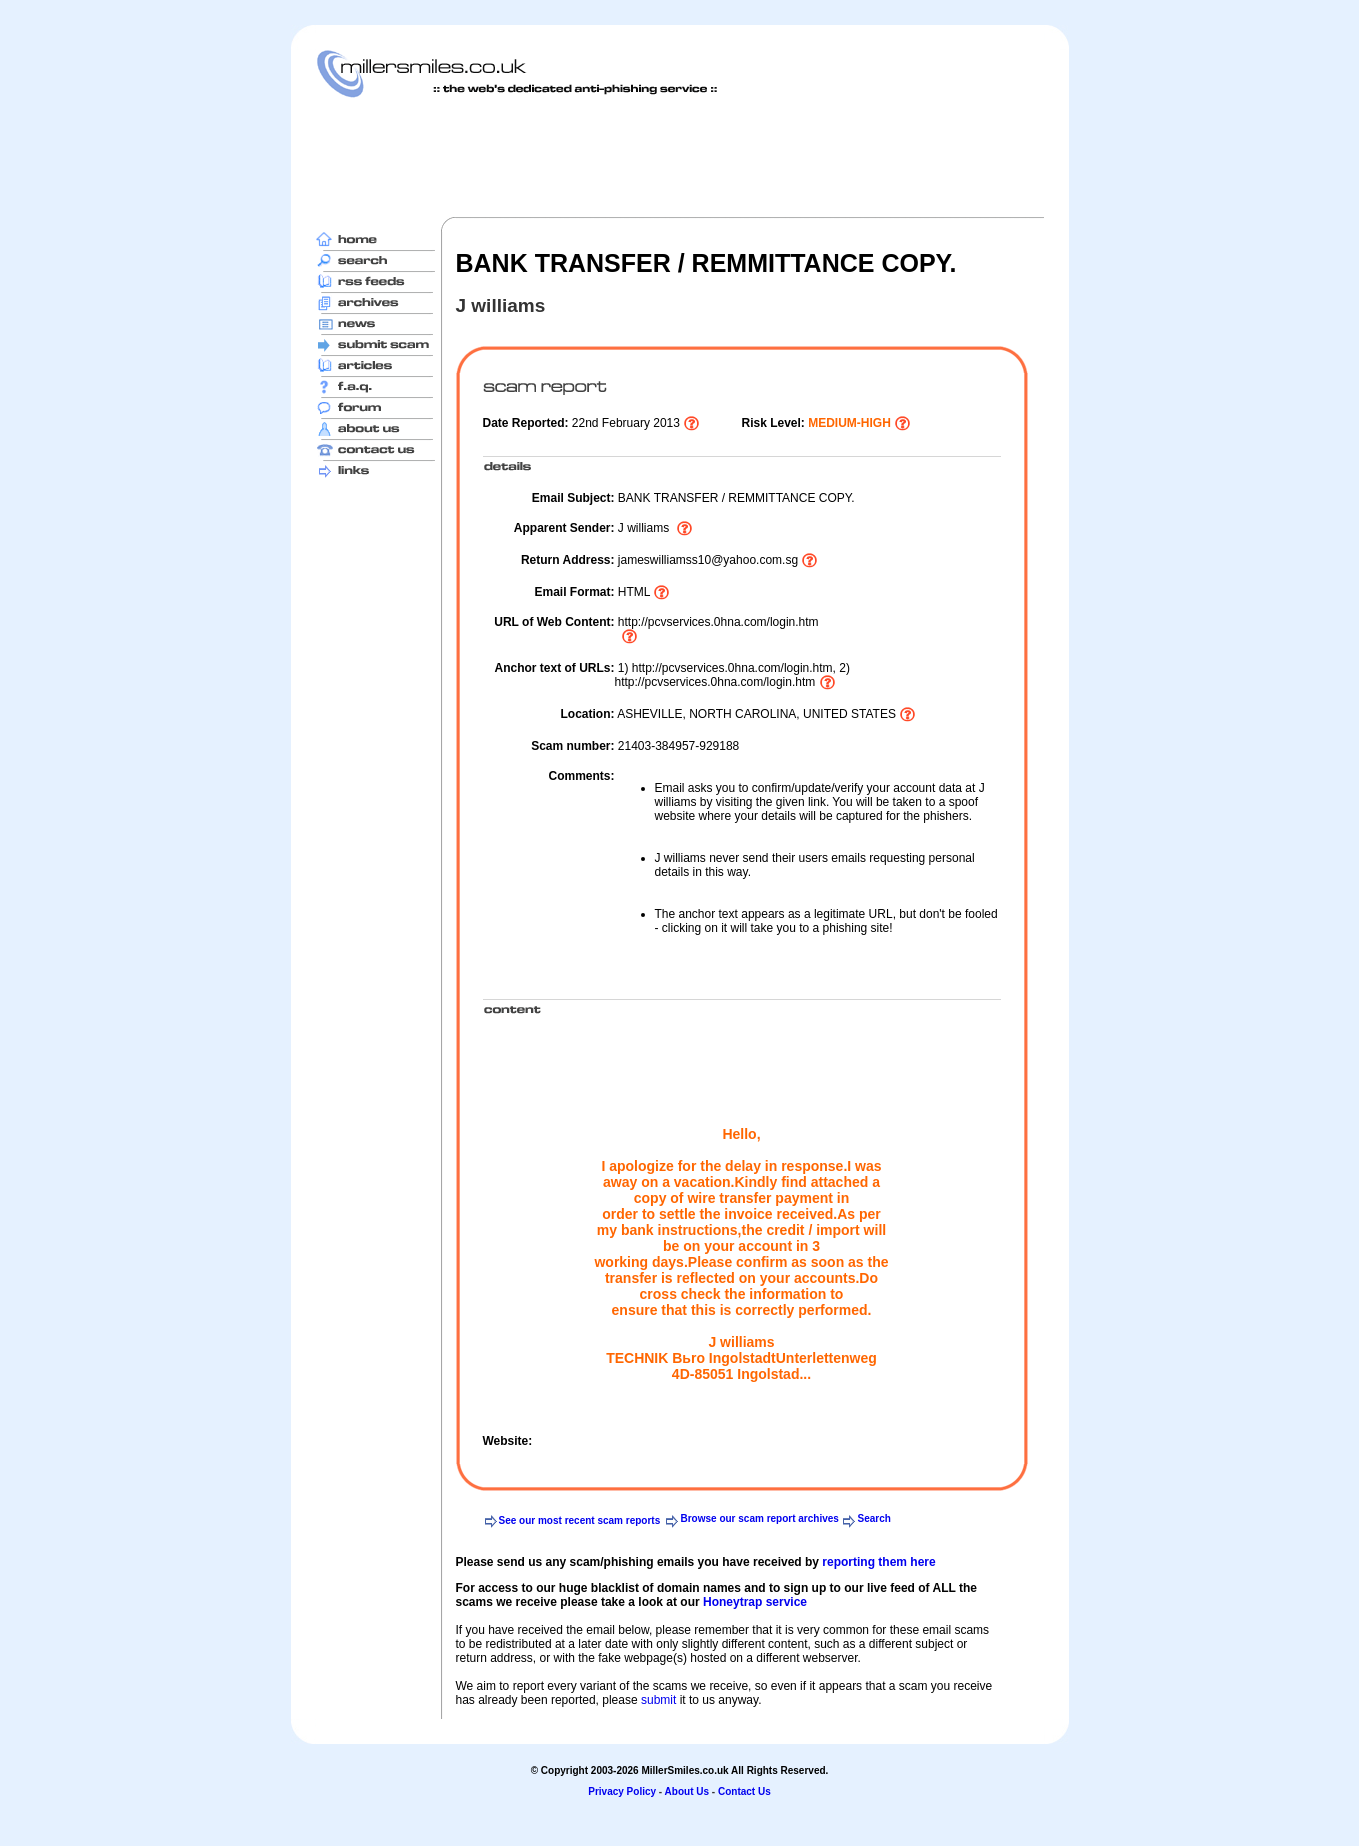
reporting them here (878, 1562)
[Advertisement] (680, 157)
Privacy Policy (622, 1791)
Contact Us (744, 1791)
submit (658, 1700)
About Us (687, 1791)
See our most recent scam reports (580, 1520)
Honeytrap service (755, 1602)
